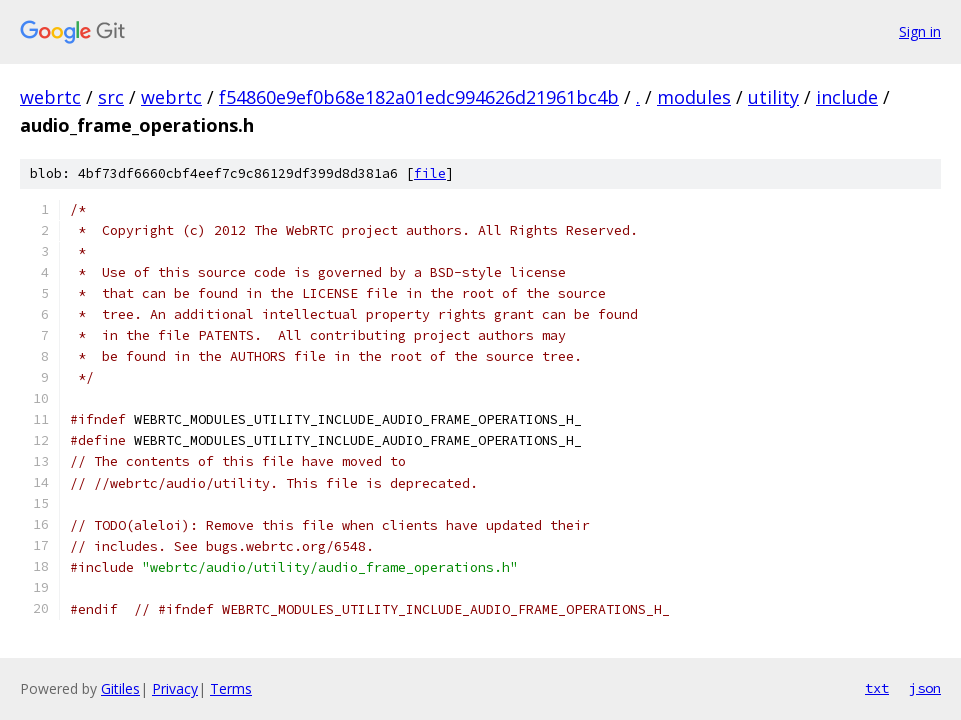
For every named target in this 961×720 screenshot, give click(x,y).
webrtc (50, 97)
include (847, 97)
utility (773, 97)
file (430, 173)
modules (694, 97)
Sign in (920, 31)
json (925, 688)
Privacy (175, 688)
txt (877, 688)
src (111, 97)
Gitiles (120, 688)
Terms (231, 688)
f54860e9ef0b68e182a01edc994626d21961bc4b (419, 97)
